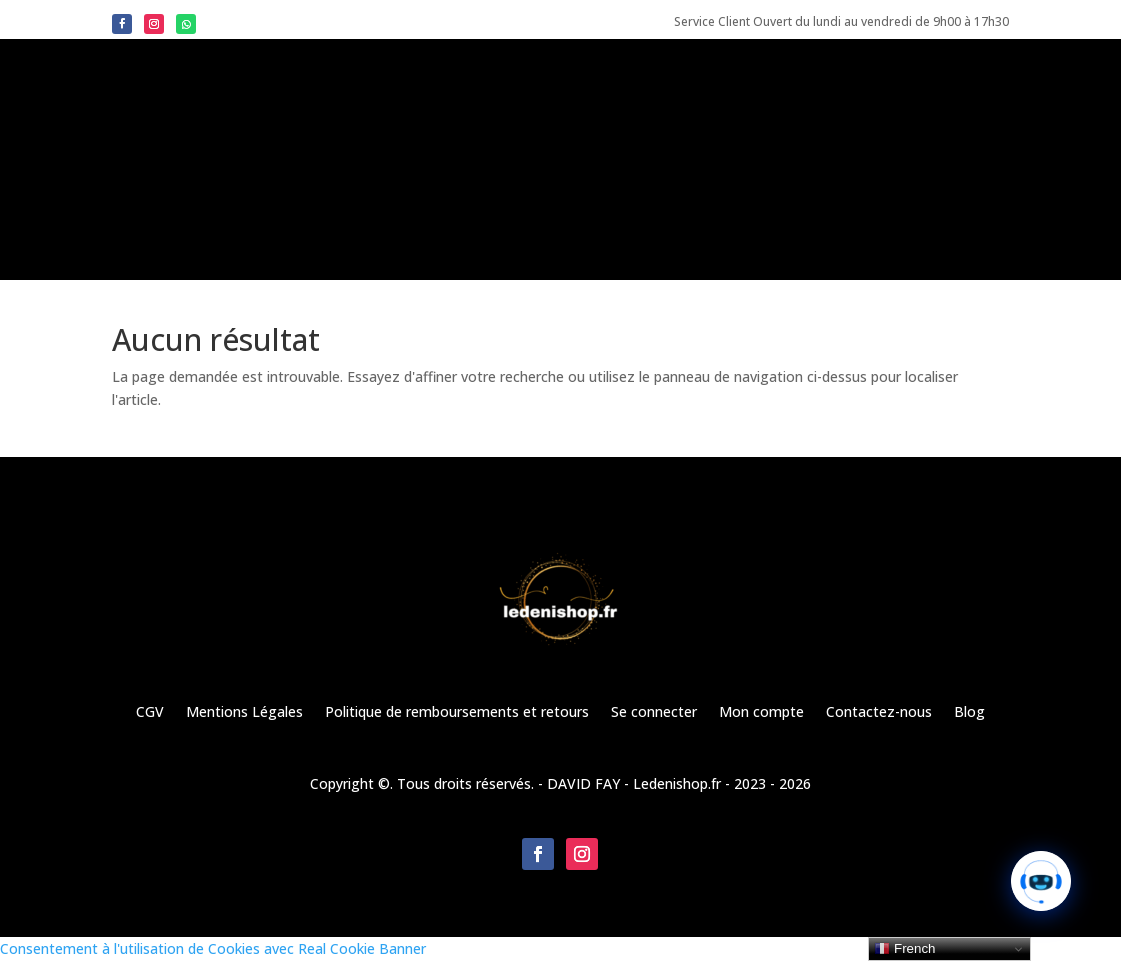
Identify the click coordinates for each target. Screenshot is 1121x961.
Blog (969, 711)
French (904, 949)
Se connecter (654, 711)
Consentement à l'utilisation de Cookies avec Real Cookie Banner (213, 948)
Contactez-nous (879, 711)
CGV (150, 711)
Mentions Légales (244, 711)
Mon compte (761, 711)
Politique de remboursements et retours (457, 711)
